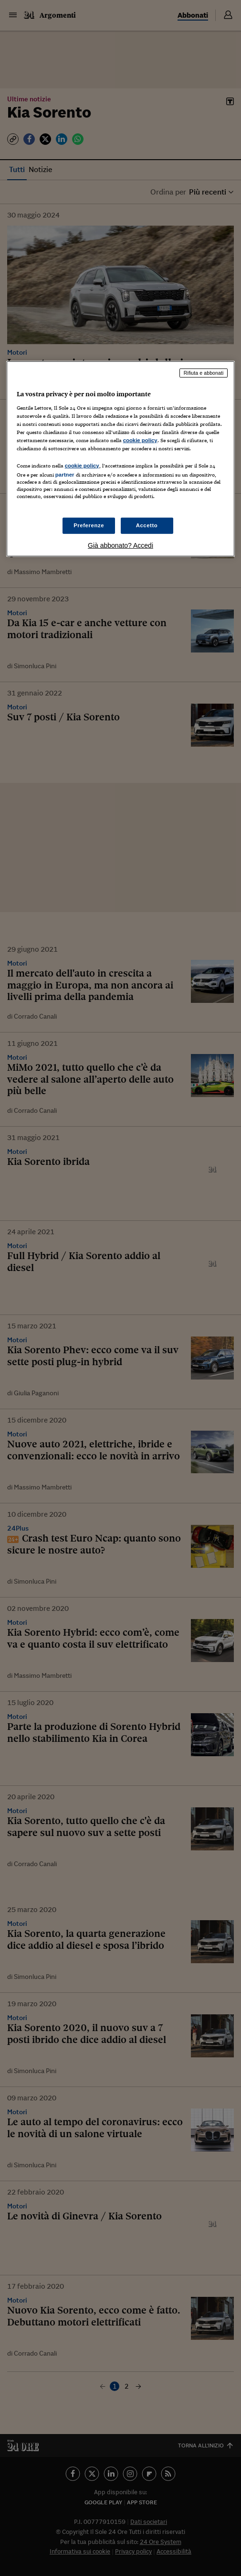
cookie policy (140, 440)
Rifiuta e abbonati (204, 373)
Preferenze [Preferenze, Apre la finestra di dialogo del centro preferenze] (88, 525)
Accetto (147, 525)
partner (64, 475)
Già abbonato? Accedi (120, 545)
